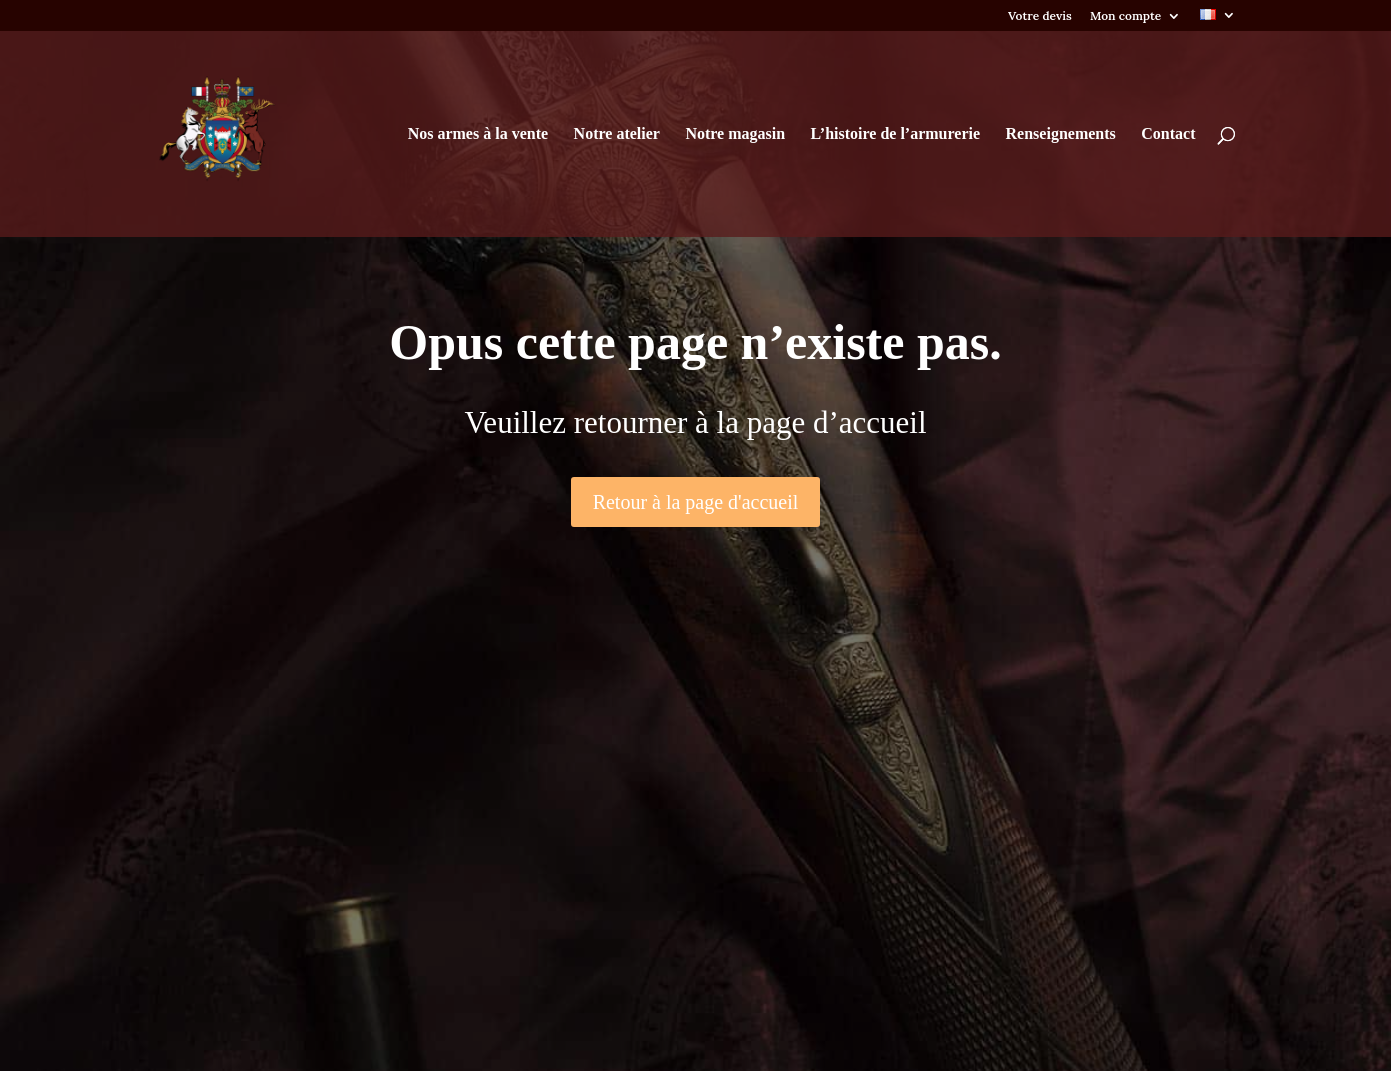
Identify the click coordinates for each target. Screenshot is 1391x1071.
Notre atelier (617, 134)
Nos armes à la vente (478, 134)
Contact (1168, 134)
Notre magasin (735, 134)
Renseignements (1061, 134)
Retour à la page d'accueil (696, 502)
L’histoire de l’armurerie (895, 134)
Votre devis (1040, 16)
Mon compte (1125, 16)
